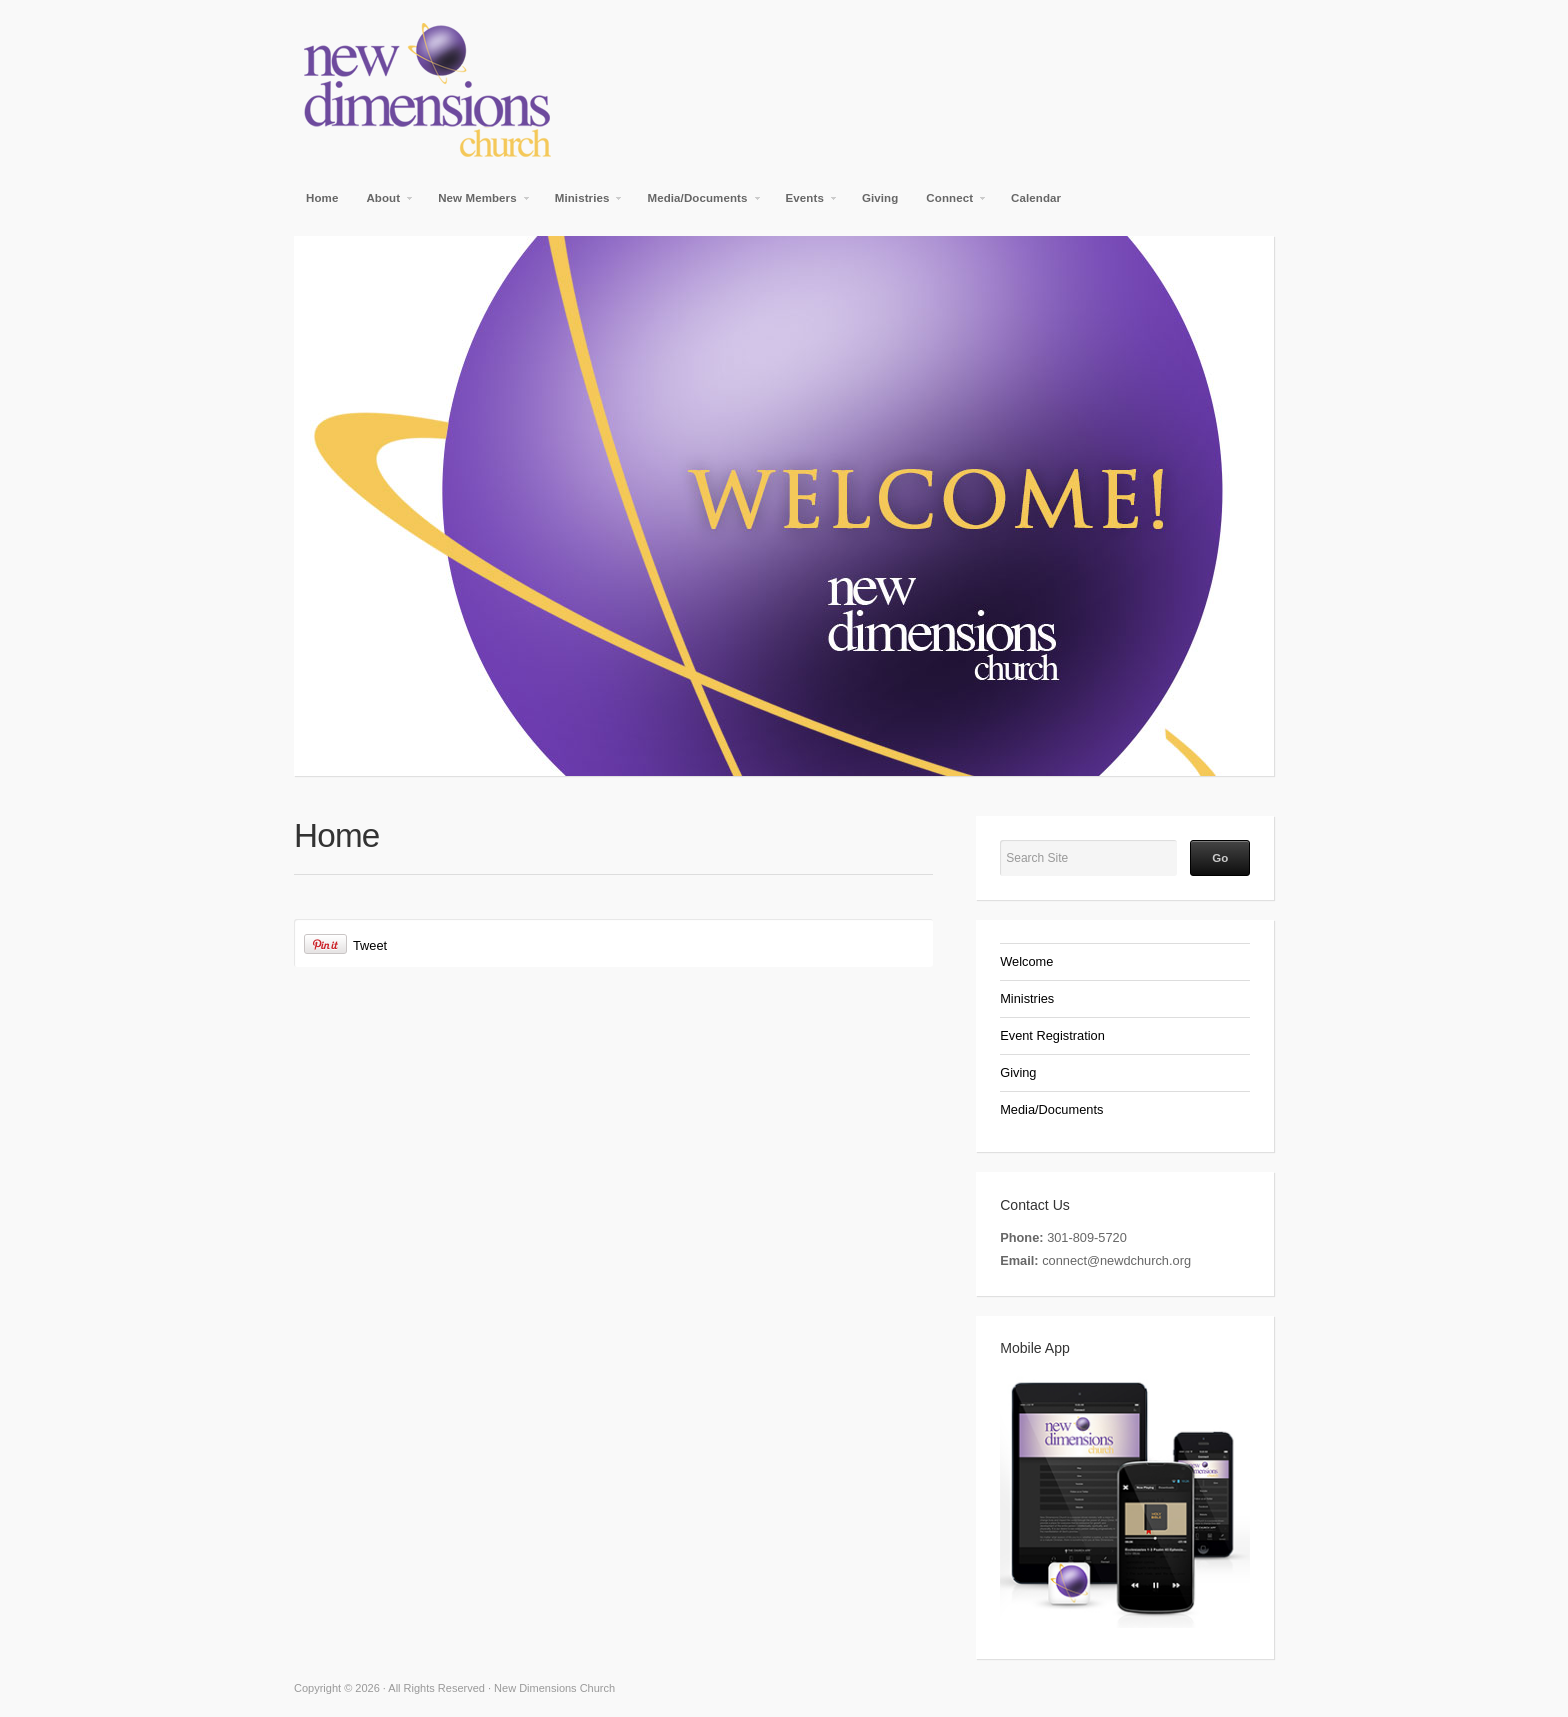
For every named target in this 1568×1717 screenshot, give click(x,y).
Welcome (1026, 961)
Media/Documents (698, 204)
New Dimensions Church (534, 90)
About (384, 204)
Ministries (583, 204)
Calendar (1036, 198)
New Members (478, 204)
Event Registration (1052, 1035)
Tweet (370, 945)
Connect (950, 204)
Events (806, 204)
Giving (880, 198)
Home (322, 198)
